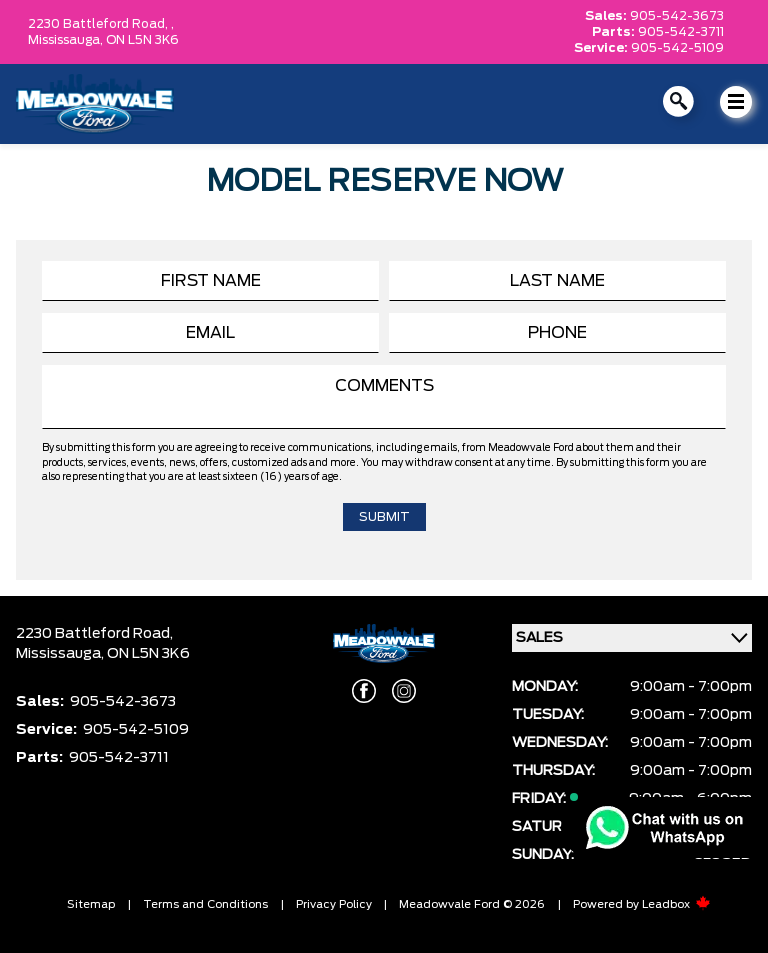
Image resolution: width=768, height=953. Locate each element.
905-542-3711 (681, 32)
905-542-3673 (677, 16)
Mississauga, (67, 40)
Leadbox (676, 904)
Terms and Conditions (205, 904)
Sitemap (91, 904)
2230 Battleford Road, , (101, 24)
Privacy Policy (334, 904)
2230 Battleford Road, (94, 634)
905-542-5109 (677, 48)
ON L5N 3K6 (142, 40)
